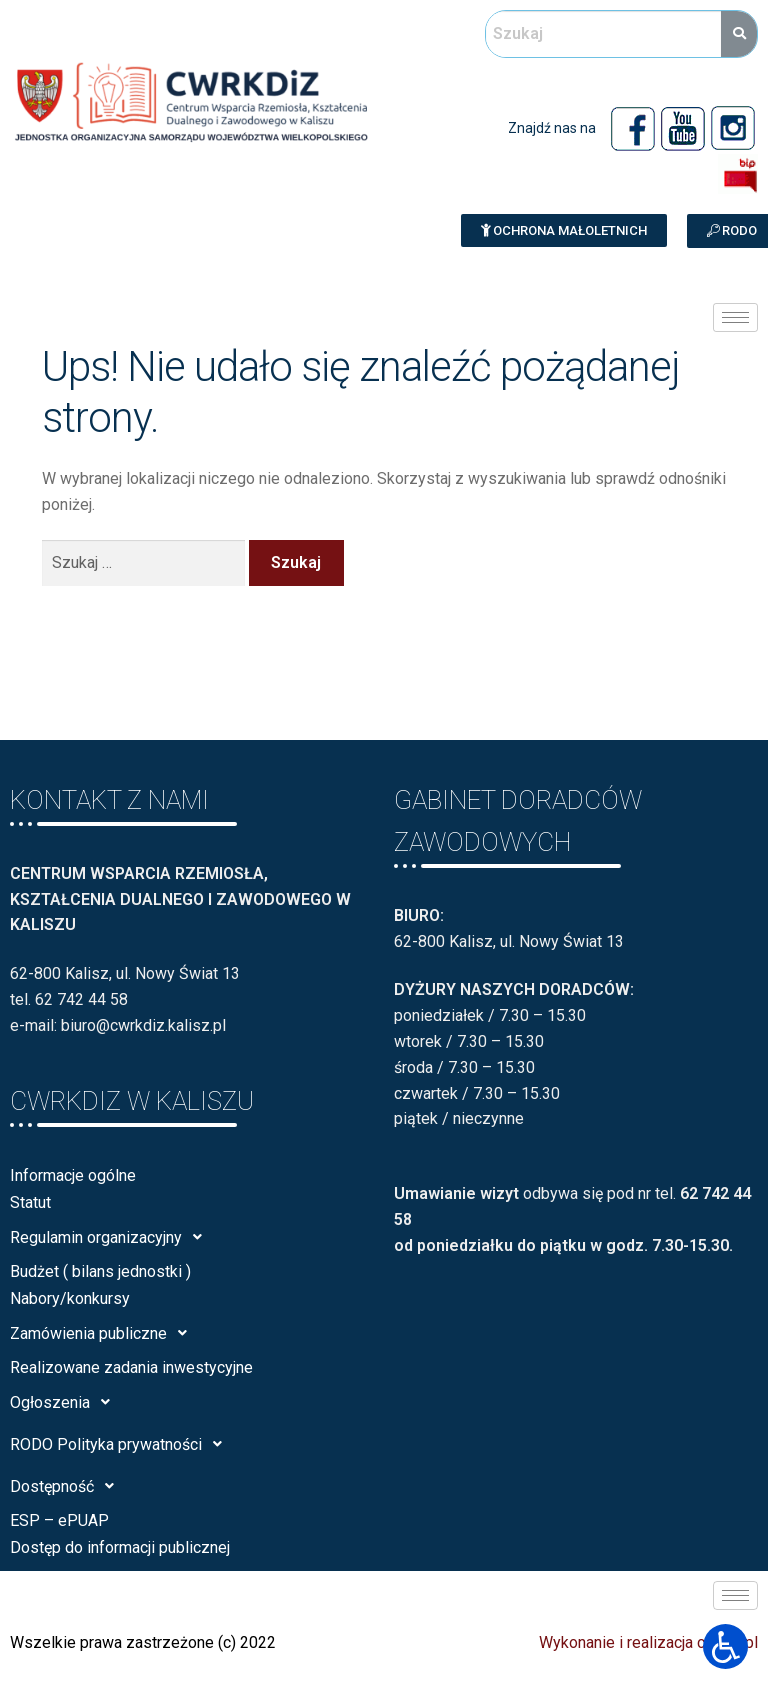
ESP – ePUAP (59, 1520)
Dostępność (67, 1486)
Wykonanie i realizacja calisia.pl (648, 1642)
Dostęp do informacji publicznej (120, 1547)
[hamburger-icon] (735, 317)
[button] (564, 230)
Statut (30, 1202)
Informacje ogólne (73, 1175)
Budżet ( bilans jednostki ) (100, 1271)
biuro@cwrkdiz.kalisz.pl (143, 1025)
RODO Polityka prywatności (121, 1444)
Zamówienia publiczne (104, 1333)
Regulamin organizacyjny (111, 1237)
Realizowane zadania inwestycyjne (131, 1367)
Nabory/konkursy (70, 1298)
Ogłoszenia (65, 1402)
